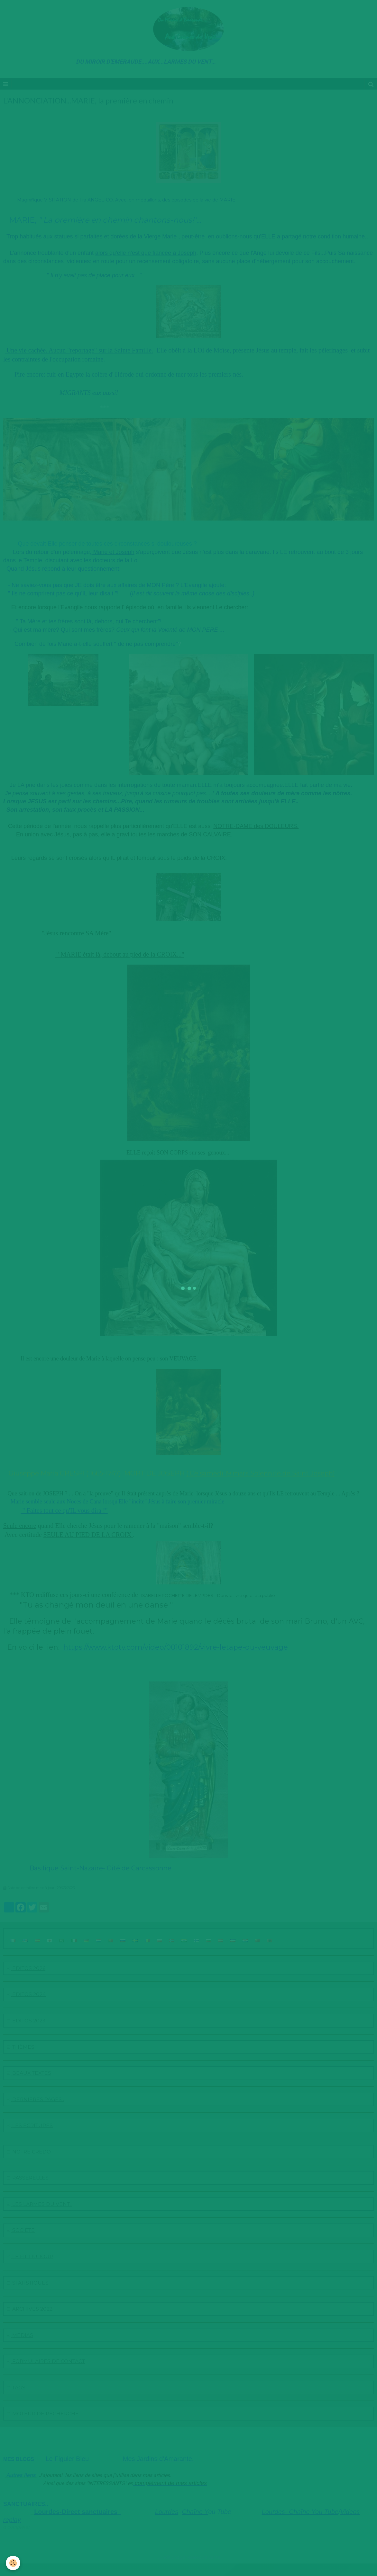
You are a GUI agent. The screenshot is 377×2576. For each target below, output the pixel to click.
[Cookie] (13, 2562)
